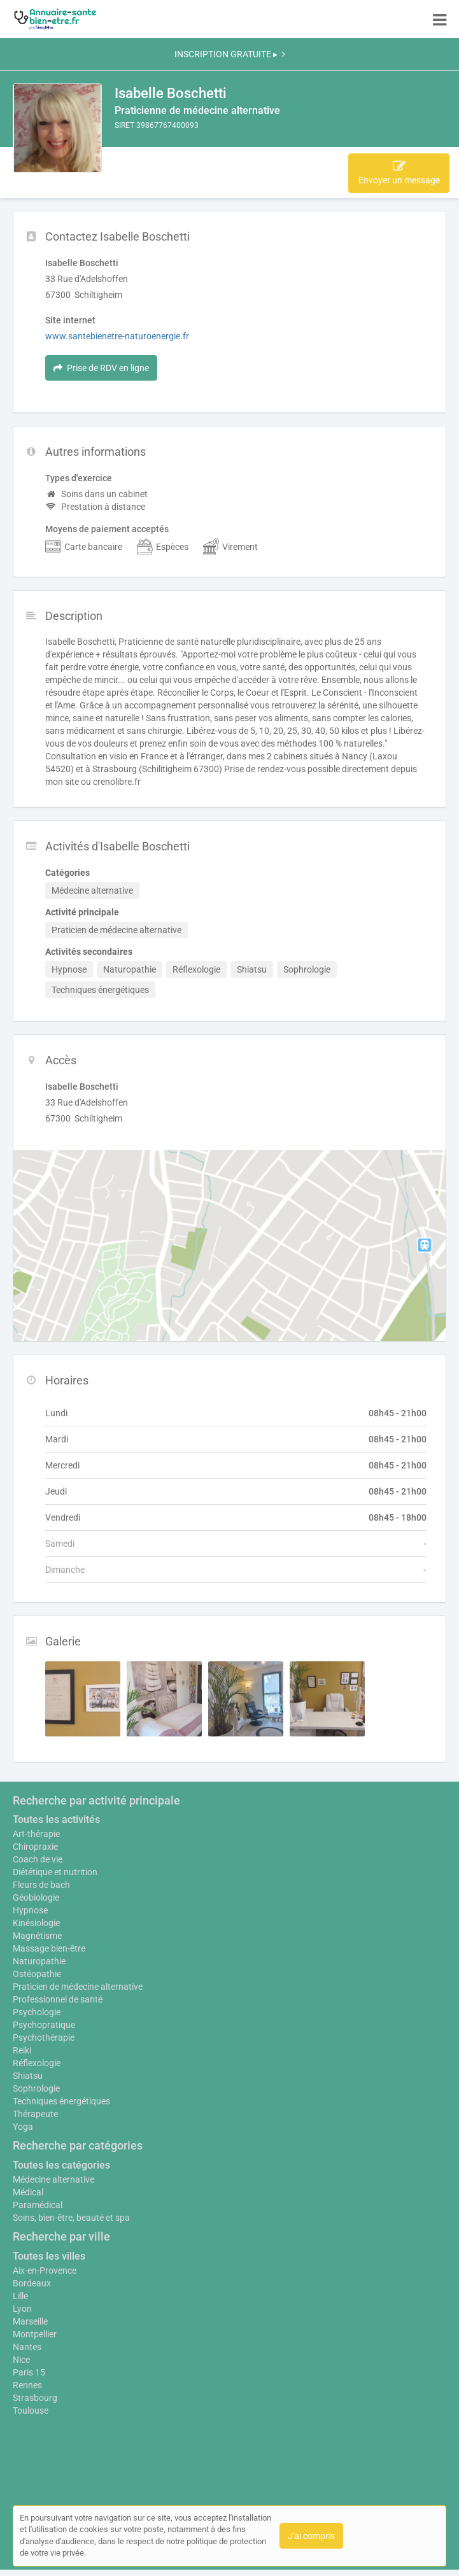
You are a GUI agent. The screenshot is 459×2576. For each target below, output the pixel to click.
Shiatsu (28, 2076)
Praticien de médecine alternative (78, 1986)
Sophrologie (36, 2088)
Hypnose (30, 1910)
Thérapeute (35, 2114)
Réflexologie (36, 2063)
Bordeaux (32, 2283)
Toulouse (30, 2410)
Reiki (22, 2050)
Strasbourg (35, 2398)
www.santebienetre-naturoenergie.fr (117, 336)
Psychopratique (44, 2025)
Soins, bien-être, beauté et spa (71, 2218)
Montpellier (35, 2334)
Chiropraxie (35, 1846)
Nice (21, 2359)
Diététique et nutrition (55, 1872)
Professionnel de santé (57, 1999)
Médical (28, 2192)
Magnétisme (37, 1936)
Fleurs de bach (41, 1885)
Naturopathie (39, 1961)
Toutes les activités (56, 1819)
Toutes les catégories (61, 2165)
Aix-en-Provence (44, 2270)
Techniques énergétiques (61, 2101)
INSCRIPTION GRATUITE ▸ (229, 54)
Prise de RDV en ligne (101, 368)
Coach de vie (37, 1859)
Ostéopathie (37, 1974)
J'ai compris (311, 2536)
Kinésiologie (36, 1923)
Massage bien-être (49, 1948)
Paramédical (37, 2205)
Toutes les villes (49, 2256)
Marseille (30, 2321)
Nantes (27, 2347)
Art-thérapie (36, 1834)
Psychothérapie (43, 2037)
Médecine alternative (53, 2179)
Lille (20, 2296)
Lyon (22, 2309)
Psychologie (36, 2012)
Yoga (23, 2127)
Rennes (27, 2385)
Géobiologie (36, 1897)
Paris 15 (29, 2372)
